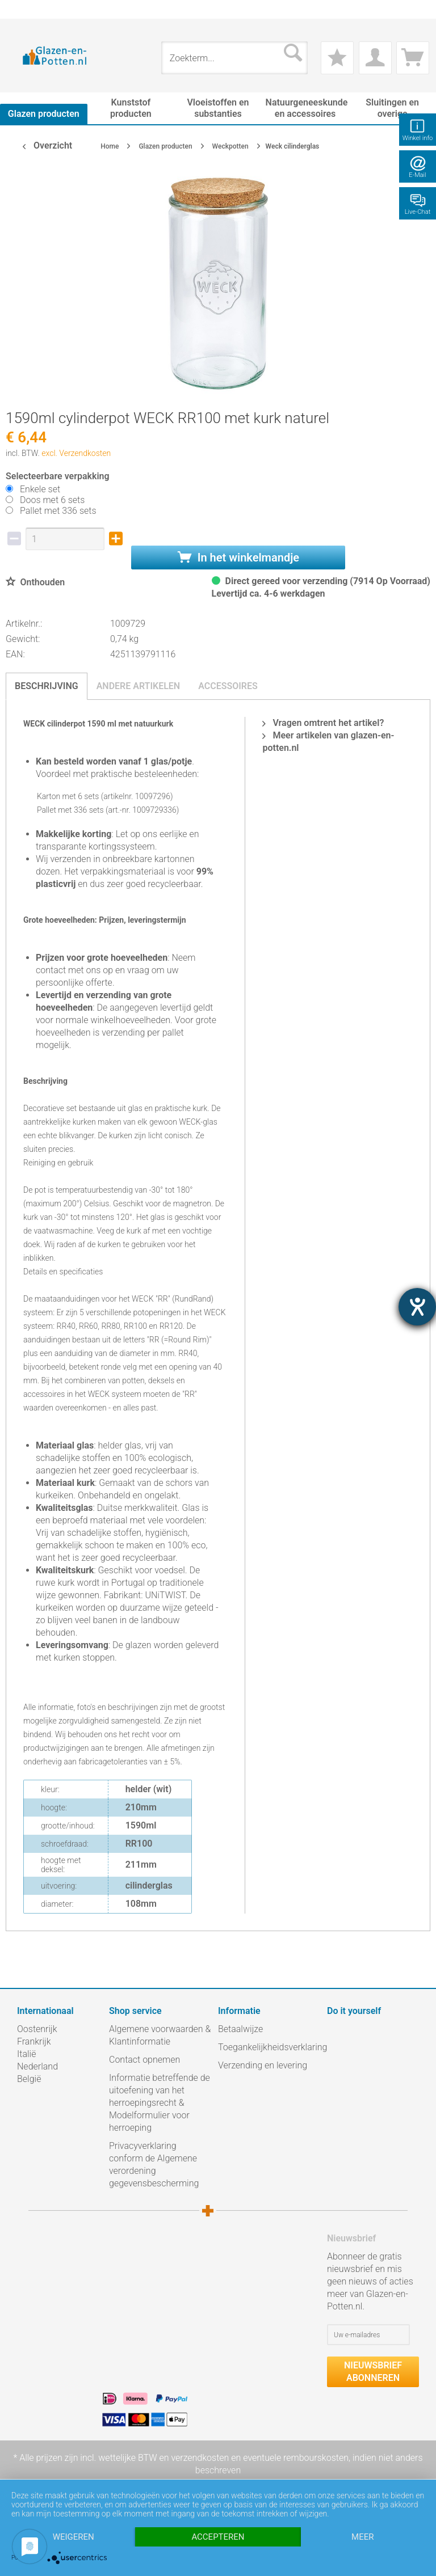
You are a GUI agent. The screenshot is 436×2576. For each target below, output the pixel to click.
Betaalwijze (240, 2029)
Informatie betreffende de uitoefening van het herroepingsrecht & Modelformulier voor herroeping (159, 2102)
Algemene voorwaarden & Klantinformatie (160, 2035)
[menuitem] (22, 9)
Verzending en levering (262, 2065)
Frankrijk (34, 2041)
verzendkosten (200, 2457)
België (29, 2079)
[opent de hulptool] (417, 1306)
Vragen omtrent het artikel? (323, 722)
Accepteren (217, 2537)
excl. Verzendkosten (76, 453)
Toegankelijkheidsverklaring (269, 2047)
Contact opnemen (144, 2059)
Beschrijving (46, 686)
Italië (26, 2054)
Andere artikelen (139, 686)
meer (362, 2537)
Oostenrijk (37, 2029)
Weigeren (73, 2537)
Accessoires (228, 686)
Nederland (37, 2066)
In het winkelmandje (238, 557)
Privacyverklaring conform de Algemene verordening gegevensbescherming (154, 2164)
